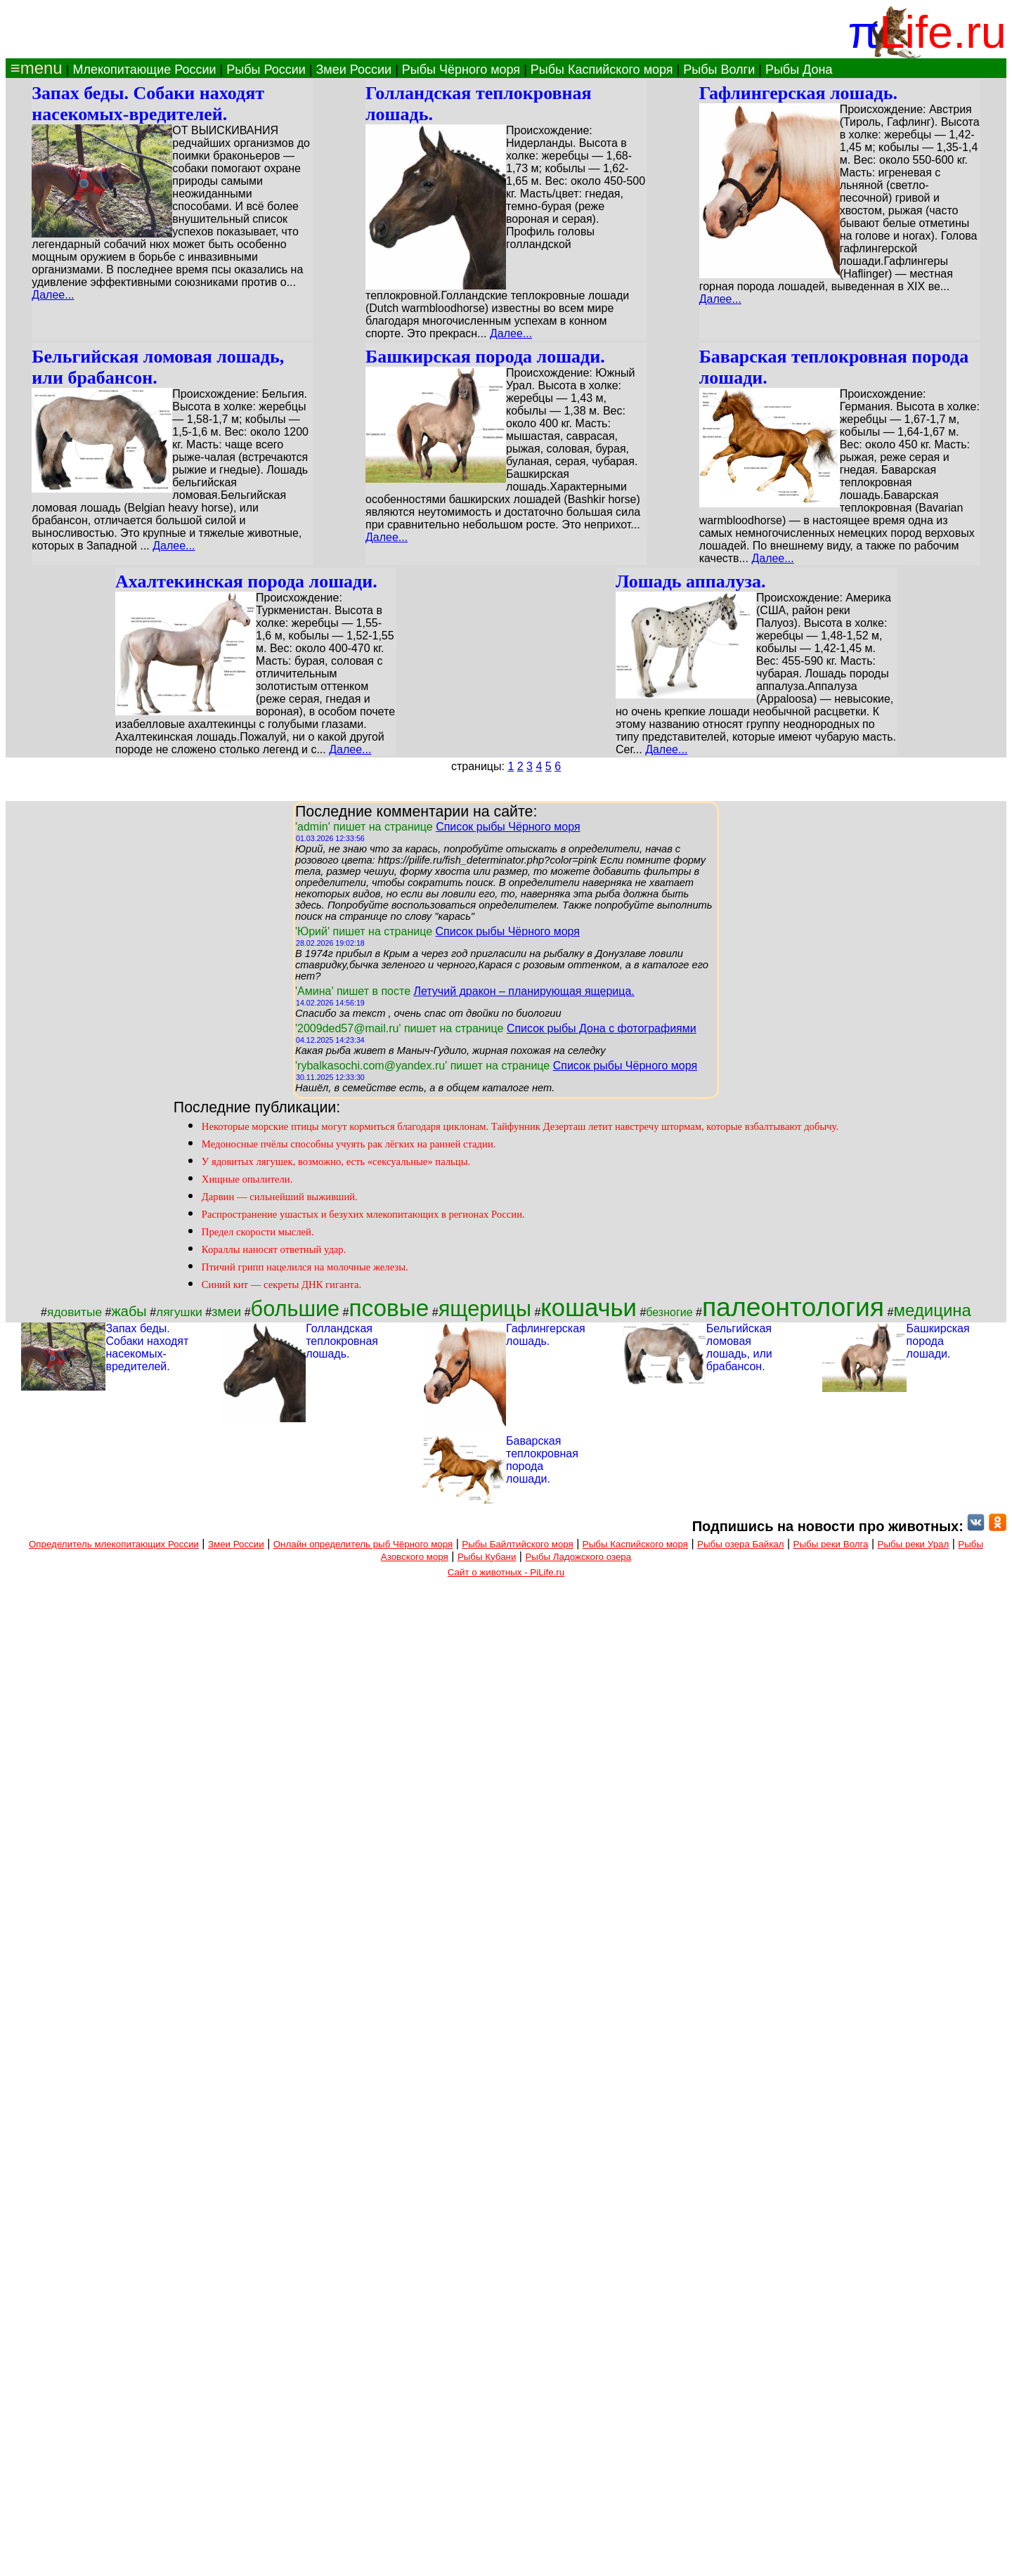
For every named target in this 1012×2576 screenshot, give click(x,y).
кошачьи (588, 1307)
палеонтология (793, 1307)
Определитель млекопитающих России (114, 1544)
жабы (128, 1311)
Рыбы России (266, 70)
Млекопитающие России (144, 70)
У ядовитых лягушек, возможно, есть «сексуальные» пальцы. (336, 1161)
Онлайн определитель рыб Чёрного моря (363, 1544)
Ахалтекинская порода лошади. (246, 581)
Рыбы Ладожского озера (578, 1557)
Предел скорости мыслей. (258, 1231)
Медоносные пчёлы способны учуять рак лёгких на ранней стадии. (349, 1144)
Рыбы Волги (719, 70)
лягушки (179, 1312)
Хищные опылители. (247, 1179)
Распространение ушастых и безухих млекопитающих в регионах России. (363, 1214)
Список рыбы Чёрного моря (508, 827)
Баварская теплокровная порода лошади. (542, 1460)
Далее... (53, 295)
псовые (389, 1308)
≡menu (34, 67)
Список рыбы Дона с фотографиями (601, 1028)
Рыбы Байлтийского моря (517, 1544)
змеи (226, 1311)
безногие (669, 1312)
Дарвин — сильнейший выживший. (280, 1196)
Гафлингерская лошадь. (798, 93)
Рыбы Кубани (487, 1557)
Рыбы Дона (799, 70)
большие (295, 1308)
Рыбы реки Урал (913, 1544)
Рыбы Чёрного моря (461, 70)
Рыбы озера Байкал (740, 1544)
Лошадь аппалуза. (690, 581)
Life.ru (942, 32)
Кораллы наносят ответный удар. (274, 1249)
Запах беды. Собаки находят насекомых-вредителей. (148, 103)
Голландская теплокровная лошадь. (342, 1341)
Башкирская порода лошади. (485, 356)
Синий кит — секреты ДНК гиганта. (281, 1284)
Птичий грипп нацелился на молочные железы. (305, 1267)
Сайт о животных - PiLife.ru (506, 1572)
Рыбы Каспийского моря (602, 70)
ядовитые (74, 1312)
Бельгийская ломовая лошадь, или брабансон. (739, 1347)
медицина (932, 1310)
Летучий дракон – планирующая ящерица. (523, 991)
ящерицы (485, 1308)
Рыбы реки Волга (831, 1544)
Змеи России (353, 70)
